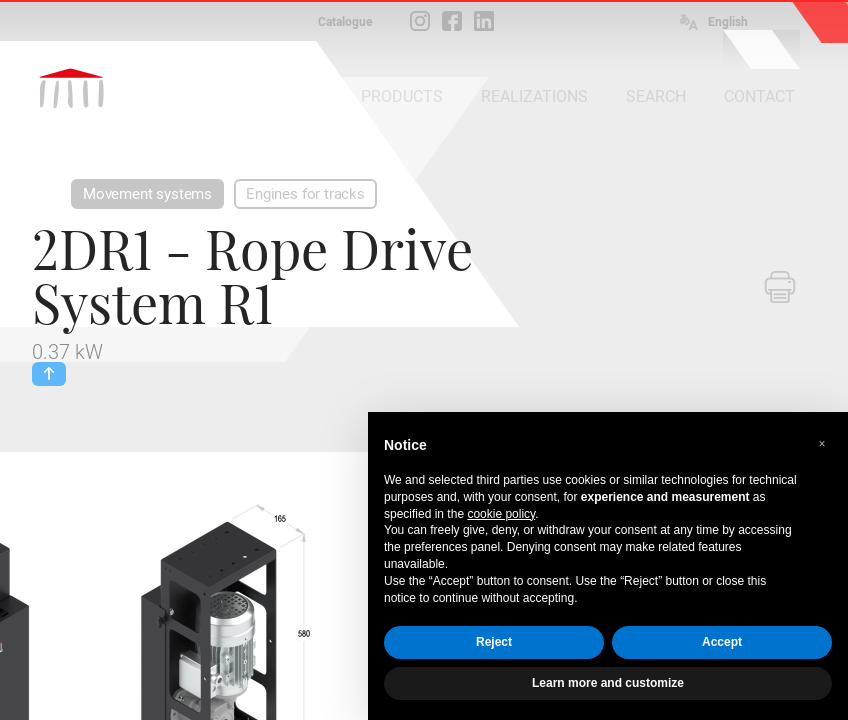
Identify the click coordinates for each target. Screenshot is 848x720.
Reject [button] (494, 642)
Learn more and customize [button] (608, 683)
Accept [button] (722, 642)
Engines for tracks (305, 194)
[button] (822, 444)
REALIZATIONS (534, 96)
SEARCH (656, 96)
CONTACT (759, 96)
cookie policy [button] (501, 514)
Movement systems (147, 194)
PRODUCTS (402, 96)
